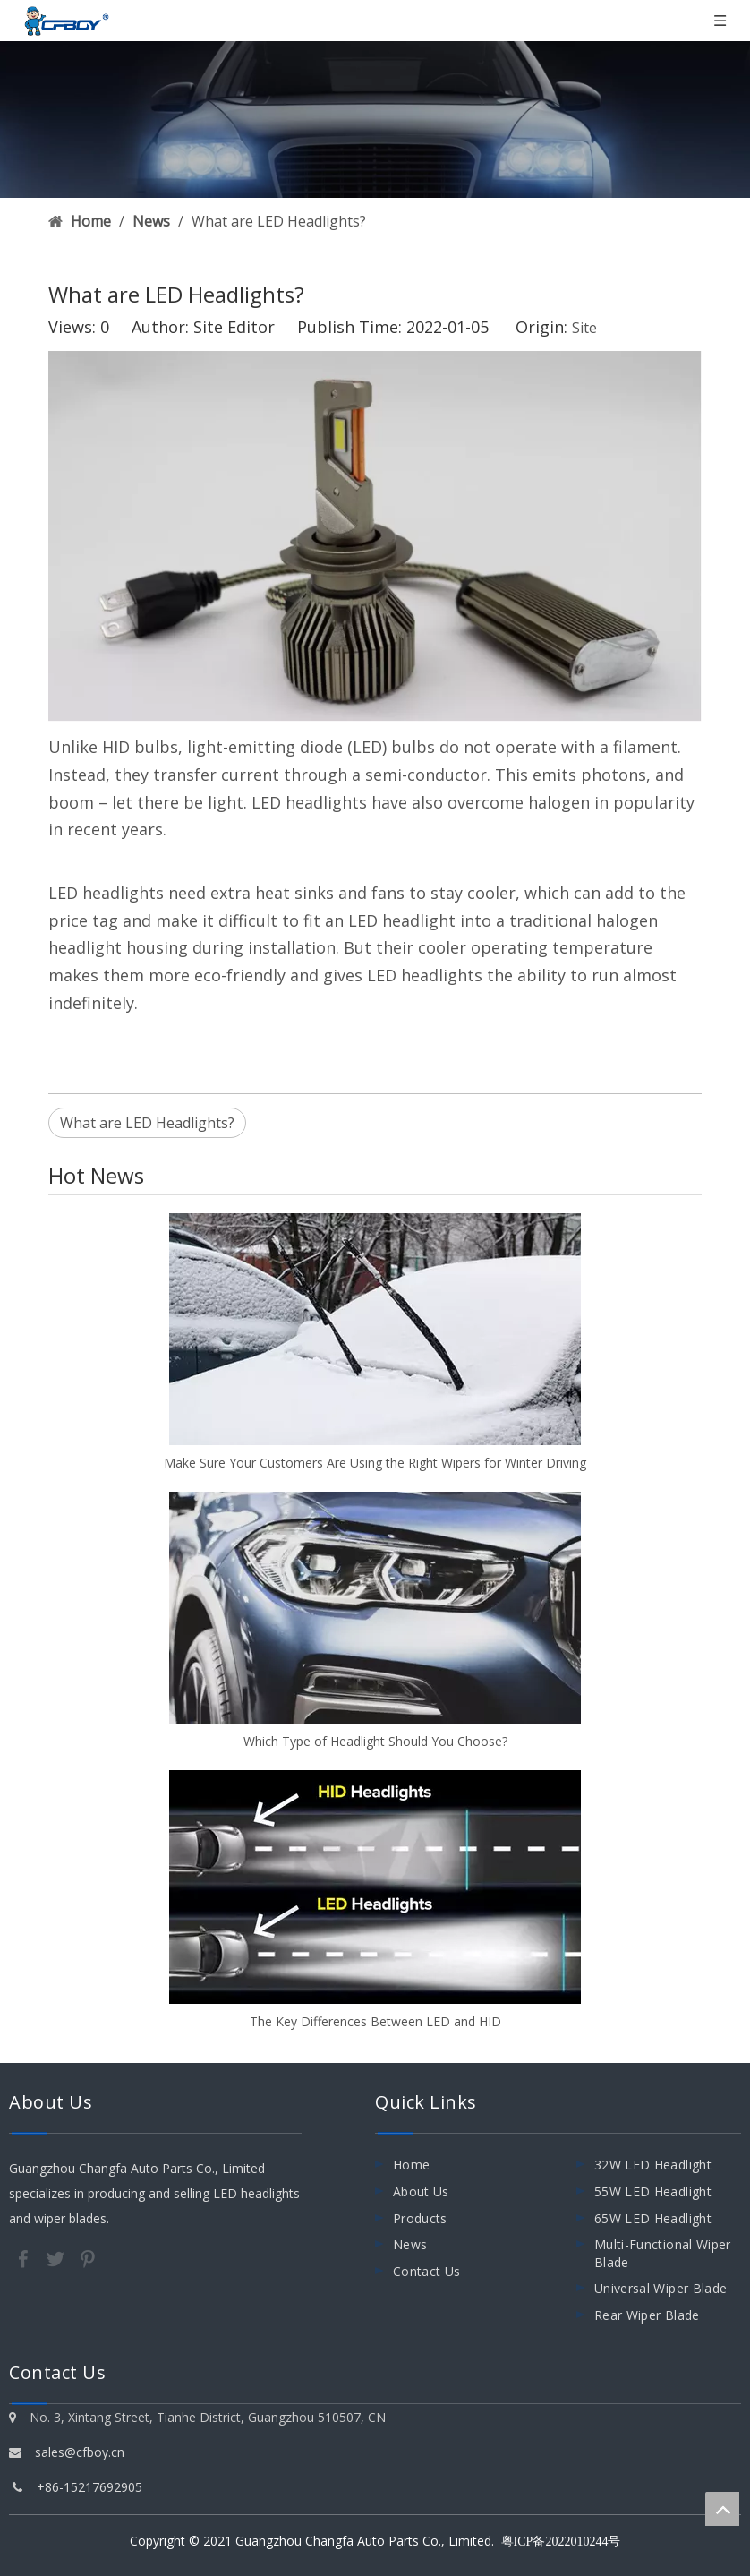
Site (584, 328)
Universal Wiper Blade (660, 2288)
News (410, 2244)
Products (420, 2218)
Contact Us (427, 2271)
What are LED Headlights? (147, 1123)
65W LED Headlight (653, 2218)
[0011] (375, 119)
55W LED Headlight (653, 2191)
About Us (421, 2191)
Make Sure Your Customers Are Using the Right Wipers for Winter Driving (375, 1462)
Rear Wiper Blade (647, 2315)
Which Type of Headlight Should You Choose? (375, 1741)
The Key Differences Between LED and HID (375, 2021)
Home (411, 2164)
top (722, 2509)
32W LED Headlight (653, 2164)
